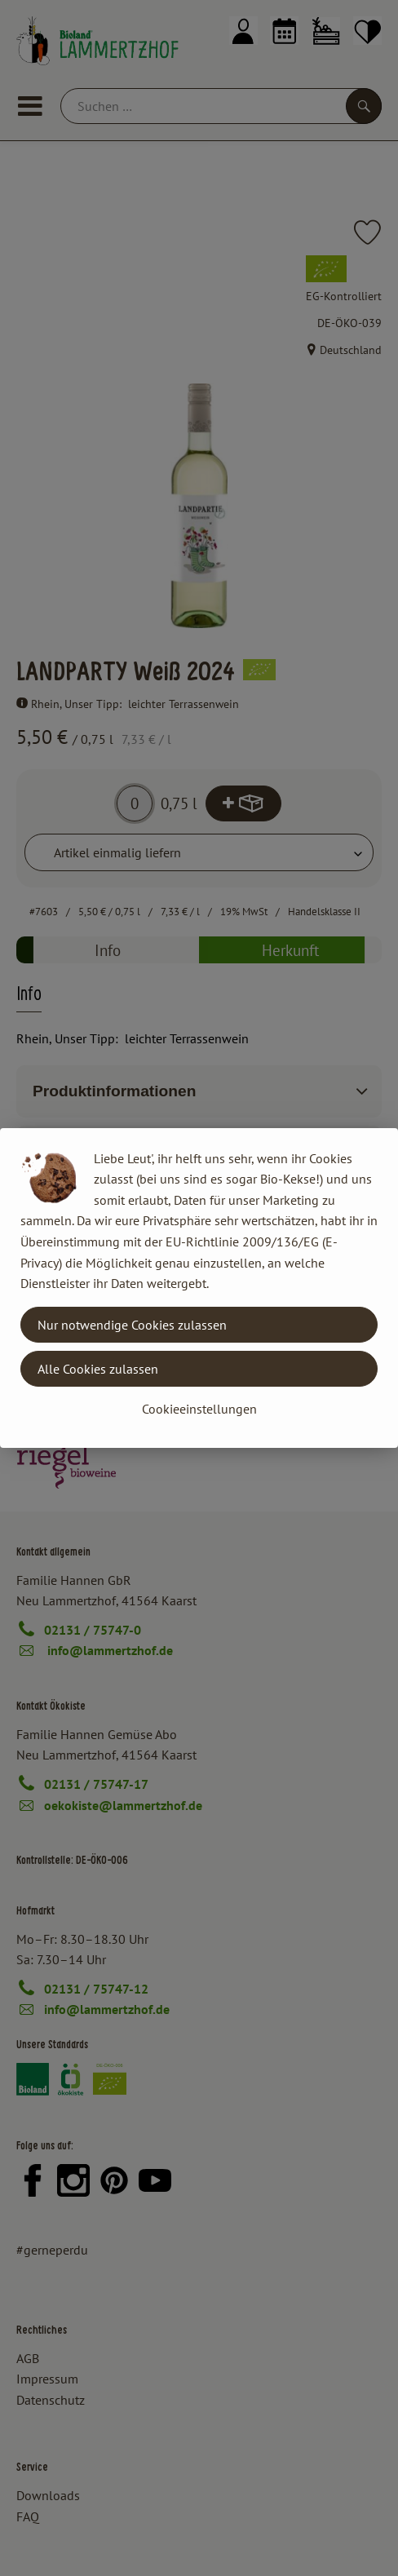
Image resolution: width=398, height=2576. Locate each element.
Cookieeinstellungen (199, 1409)
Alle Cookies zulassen (98, 1369)
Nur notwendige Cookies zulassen (132, 1325)
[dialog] (199, 1288)
